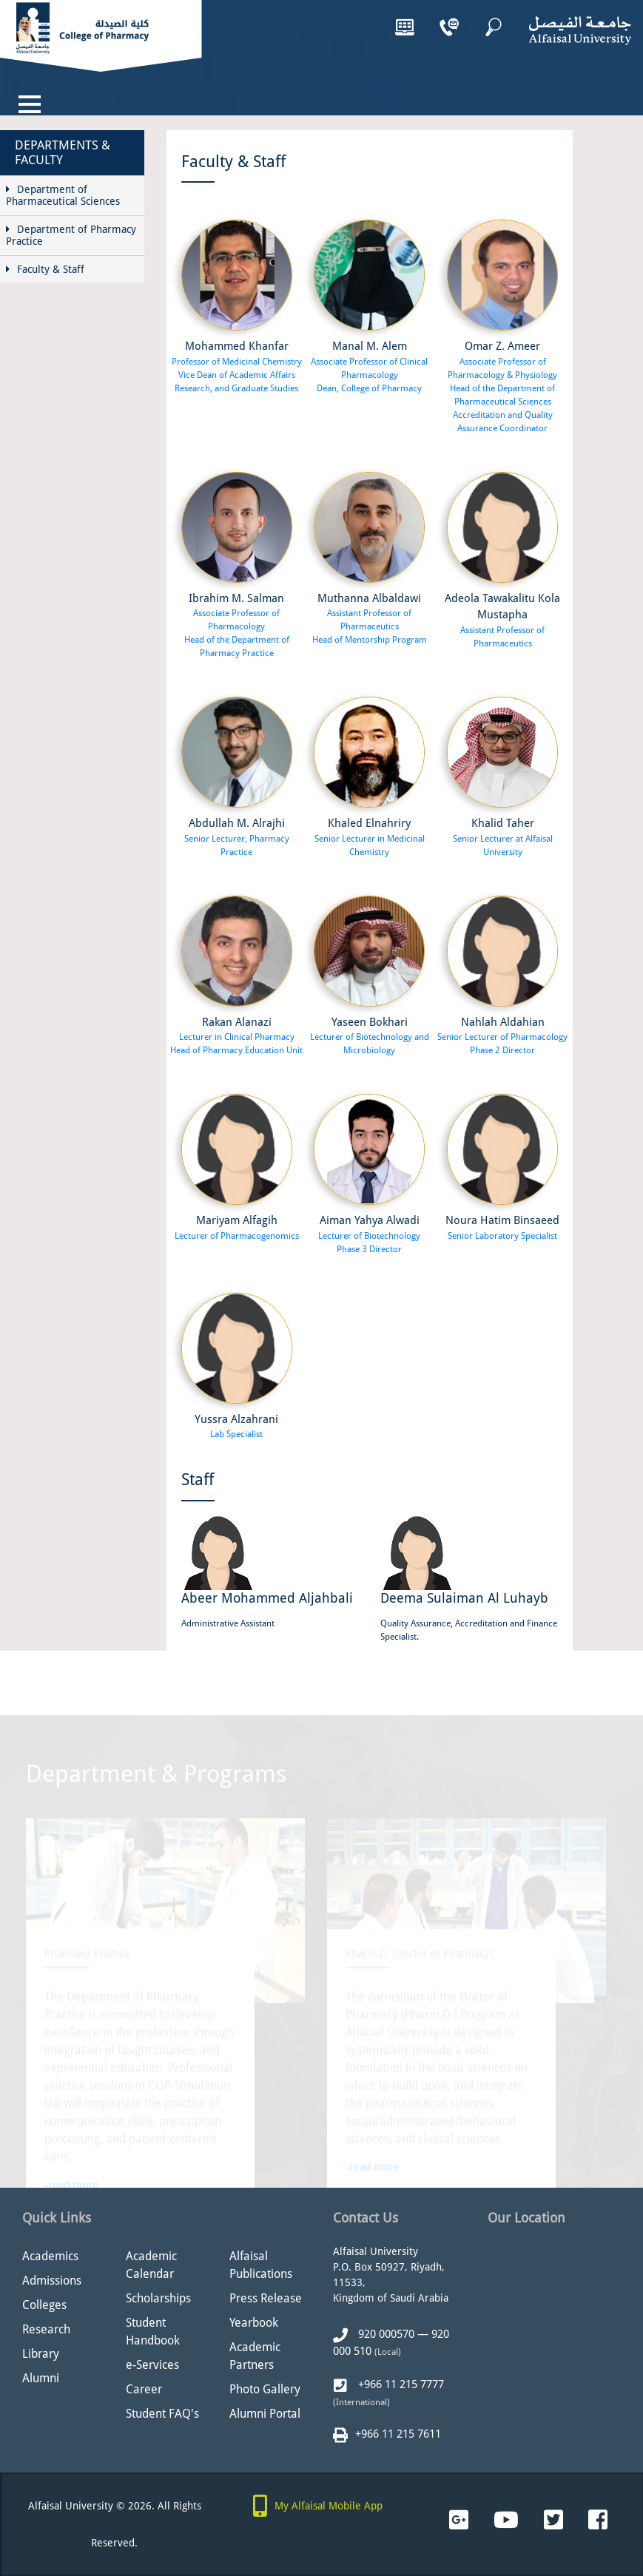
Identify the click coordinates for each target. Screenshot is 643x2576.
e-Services (152, 2365)
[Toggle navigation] (29, 104)
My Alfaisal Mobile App (329, 2506)
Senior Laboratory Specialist (502, 1236)
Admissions (51, 2281)
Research (46, 2329)
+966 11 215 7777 (399, 2384)
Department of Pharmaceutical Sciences (63, 195)
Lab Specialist (236, 1434)
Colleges (44, 2305)
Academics (50, 2256)
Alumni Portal (264, 2414)
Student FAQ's (162, 2414)
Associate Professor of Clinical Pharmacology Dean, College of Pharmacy (369, 374)
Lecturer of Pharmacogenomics (237, 1236)
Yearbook (253, 2323)
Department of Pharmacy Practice (71, 235)
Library (40, 2354)
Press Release (265, 2298)
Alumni (40, 2378)
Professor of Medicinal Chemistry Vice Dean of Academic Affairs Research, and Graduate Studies (237, 374)
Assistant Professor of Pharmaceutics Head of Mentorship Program (369, 626)
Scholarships (158, 2298)
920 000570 (384, 2334)
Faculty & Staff (45, 269)
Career (144, 2389)
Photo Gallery (264, 2389)
